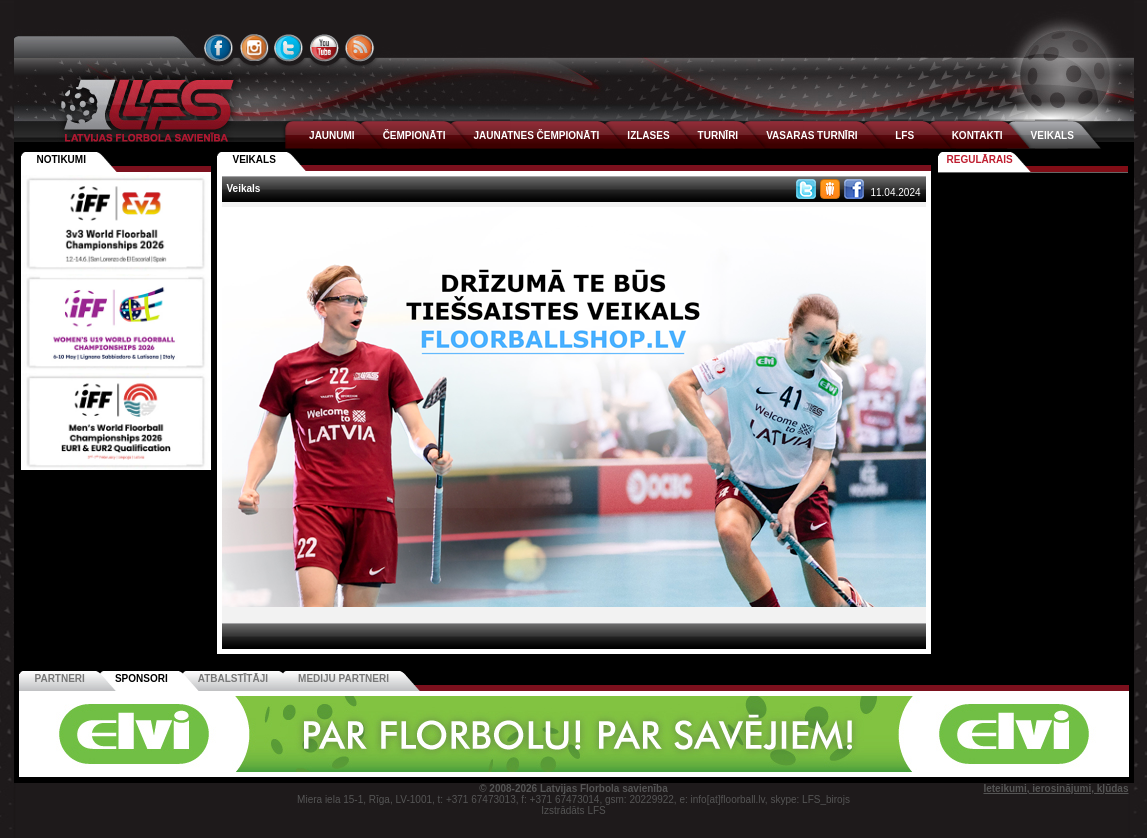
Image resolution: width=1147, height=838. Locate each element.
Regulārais (980, 159)
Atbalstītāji (233, 678)
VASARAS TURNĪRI (811, 135)
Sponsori (141, 678)
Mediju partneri (343, 678)
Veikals (254, 159)
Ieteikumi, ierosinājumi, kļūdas (1055, 788)
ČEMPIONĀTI (414, 135)
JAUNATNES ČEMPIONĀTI (536, 135)
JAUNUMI (332, 135)
